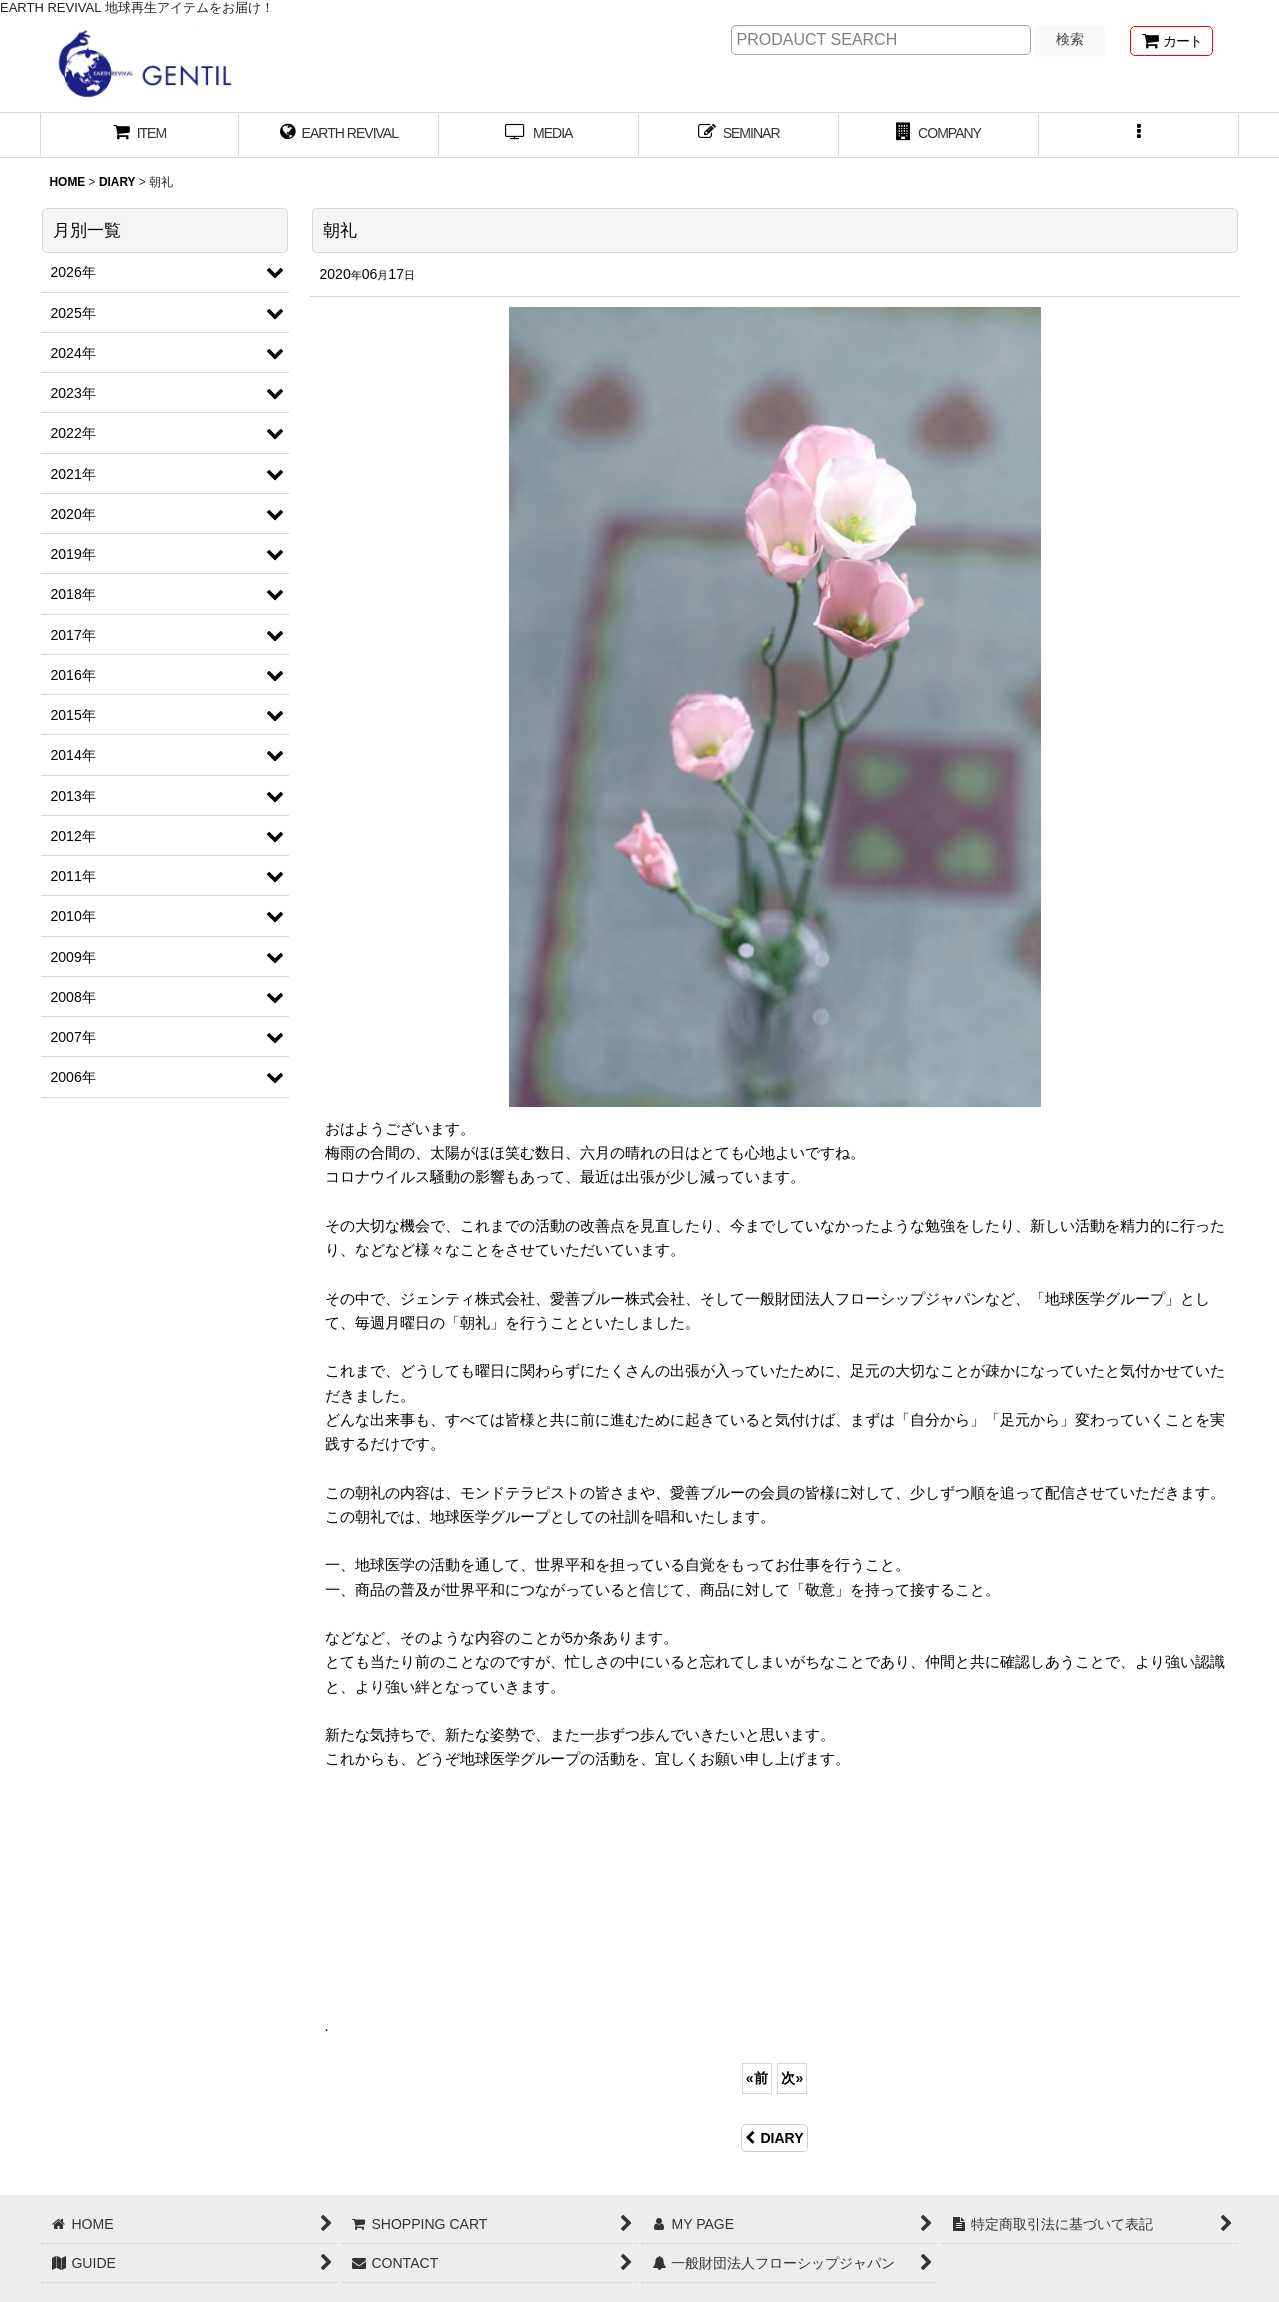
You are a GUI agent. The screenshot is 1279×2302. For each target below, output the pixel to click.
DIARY (774, 2138)
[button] (1139, 135)
